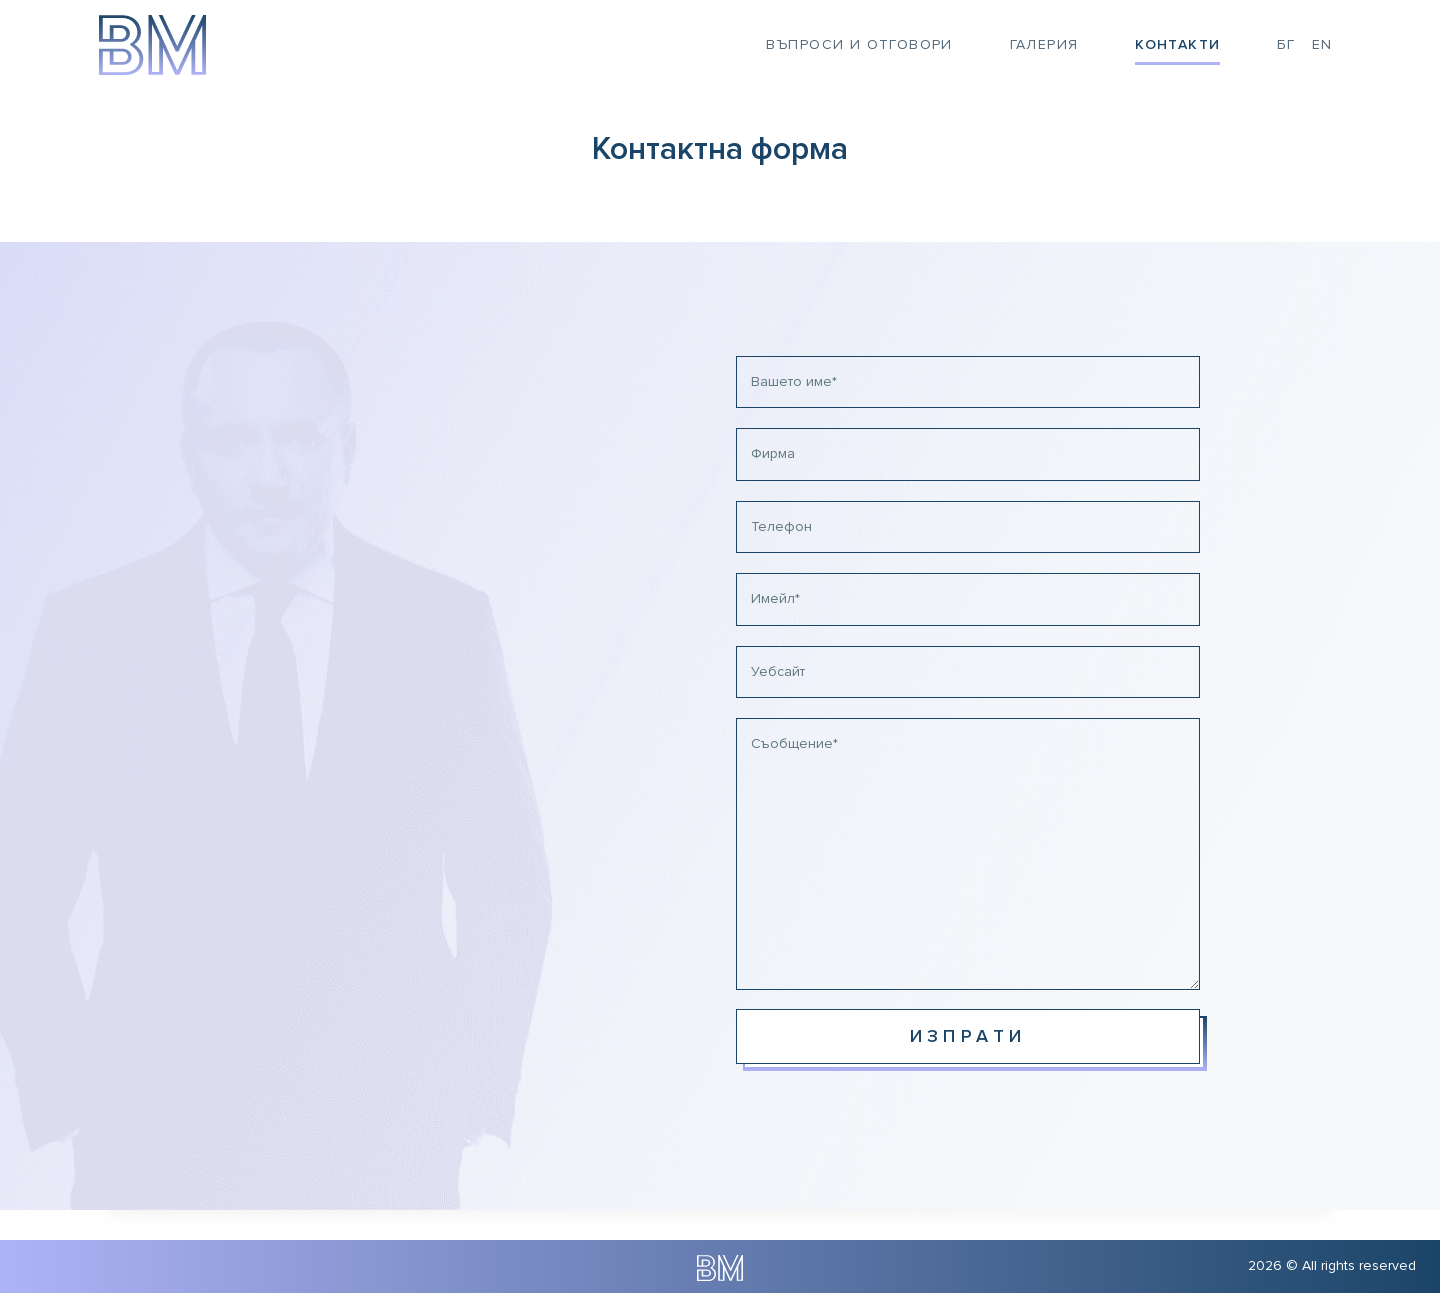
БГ (1286, 44)
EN (1322, 44)
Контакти (1177, 44)
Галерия (1044, 44)
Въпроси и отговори (859, 44)
